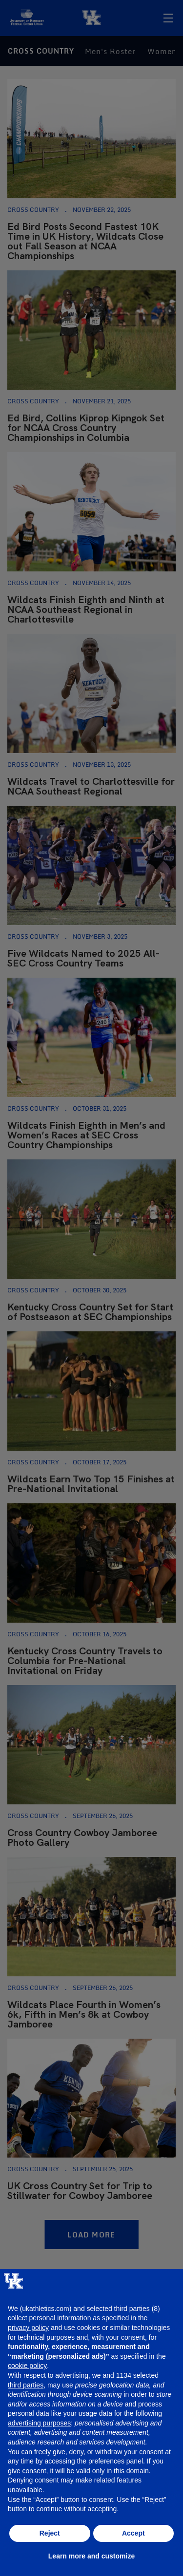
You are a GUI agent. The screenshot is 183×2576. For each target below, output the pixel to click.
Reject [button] (50, 2533)
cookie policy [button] (27, 2365)
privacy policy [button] (28, 2327)
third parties (25, 2385)
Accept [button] (133, 2533)
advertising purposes (39, 2423)
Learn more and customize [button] (91, 2556)
